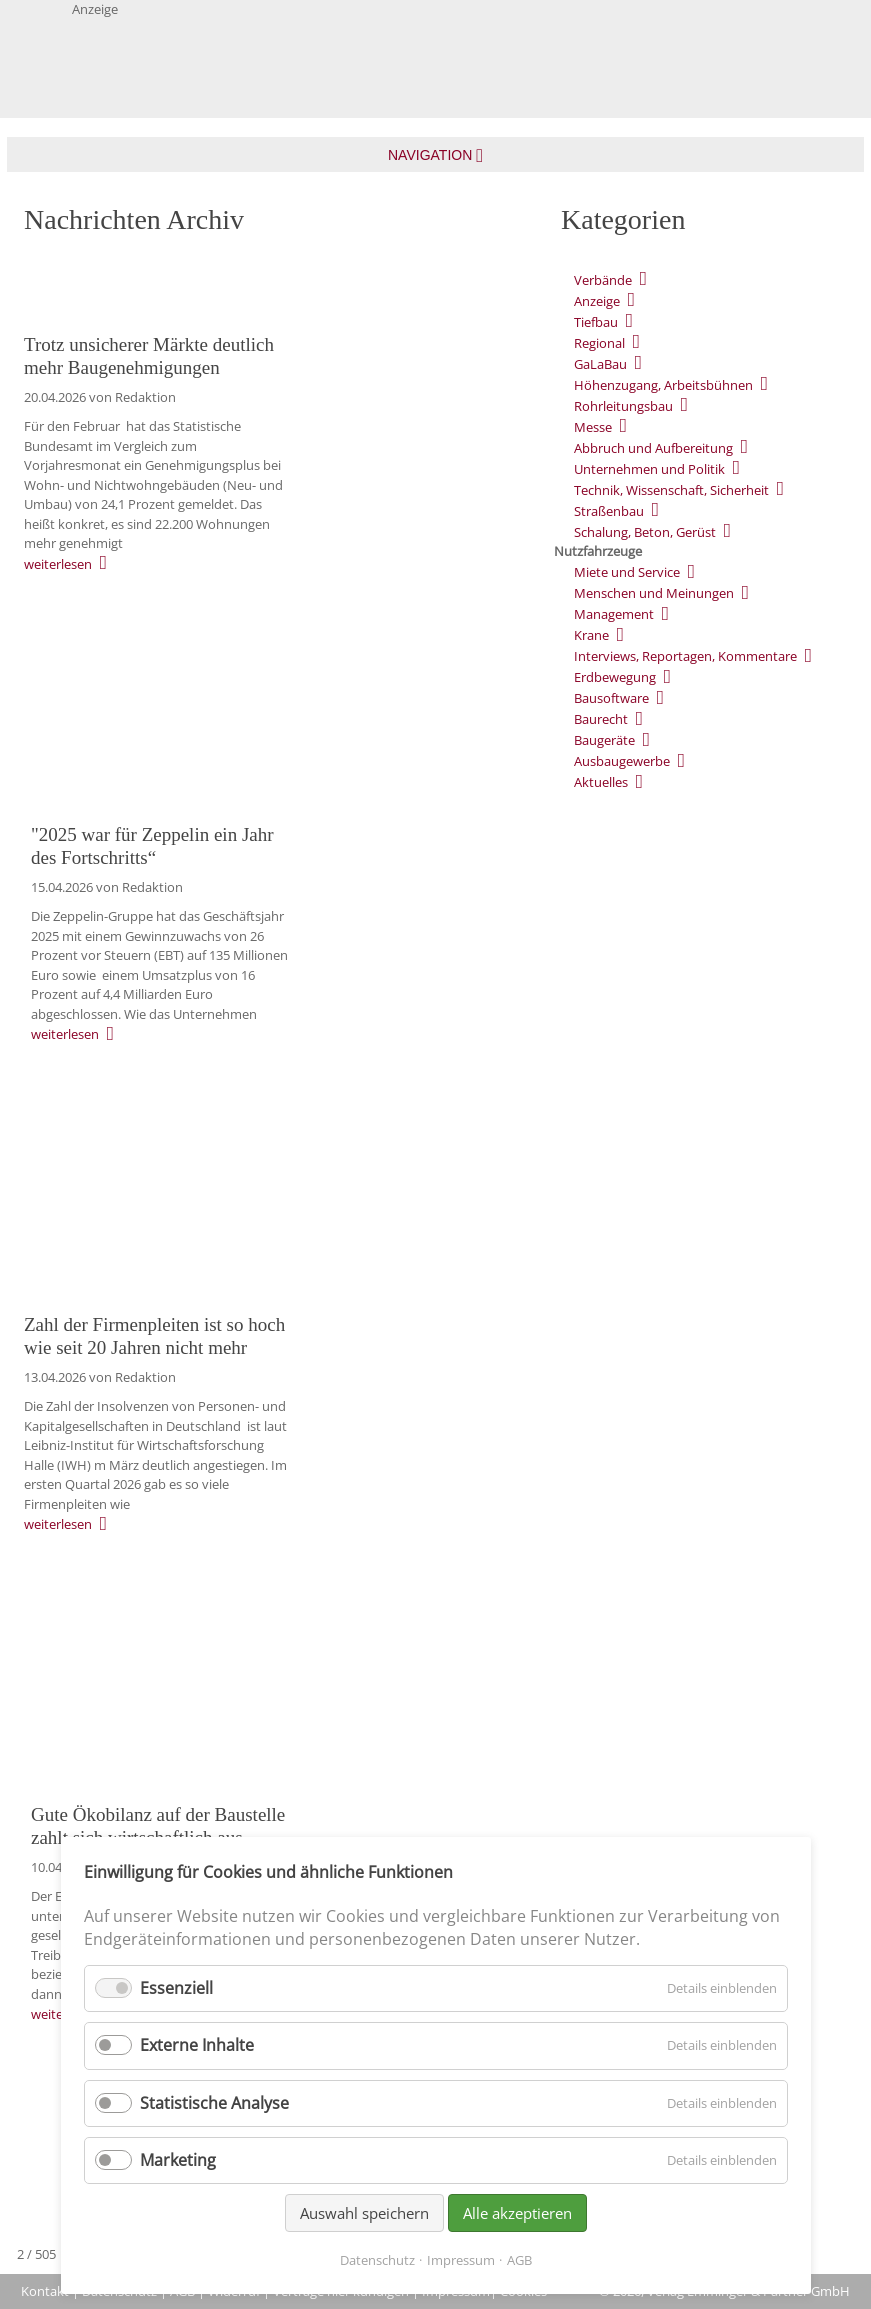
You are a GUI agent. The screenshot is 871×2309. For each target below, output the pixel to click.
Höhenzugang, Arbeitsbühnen (663, 385)
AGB (519, 2260)
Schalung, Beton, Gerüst (645, 532)
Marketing (178, 2160)
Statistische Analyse (214, 2103)
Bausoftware (611, 698)
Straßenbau (609, 511)
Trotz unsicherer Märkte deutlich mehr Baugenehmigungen (149, 356)
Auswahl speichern (364, 2213)
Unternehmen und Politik (649, 469)
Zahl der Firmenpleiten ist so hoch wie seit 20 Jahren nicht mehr (154, 1336)
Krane (591, 635)
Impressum (461, 2260)
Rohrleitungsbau (623, 406)
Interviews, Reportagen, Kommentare (685, 656)
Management (614, 614)
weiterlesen (58, 564)
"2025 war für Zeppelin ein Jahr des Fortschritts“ (152, 846)
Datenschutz (377, 2260)
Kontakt (45, 2291)
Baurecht (601, 719)
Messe (593, 427)
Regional (599, 343)
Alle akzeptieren (517, 2213)
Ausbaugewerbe (622, 761)
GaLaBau (600, 364)
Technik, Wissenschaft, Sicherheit (671, 490)
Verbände (603, 280)
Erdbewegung (615, 677)
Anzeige (597, 301)
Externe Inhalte (197, 2045)
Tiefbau (596, 322)
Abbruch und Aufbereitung (653, 448)
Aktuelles (601, 782)
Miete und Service (627, 572)
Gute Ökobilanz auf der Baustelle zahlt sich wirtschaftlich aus (158, 1826)
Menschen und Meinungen (654, 593)
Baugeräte (604, 740)
